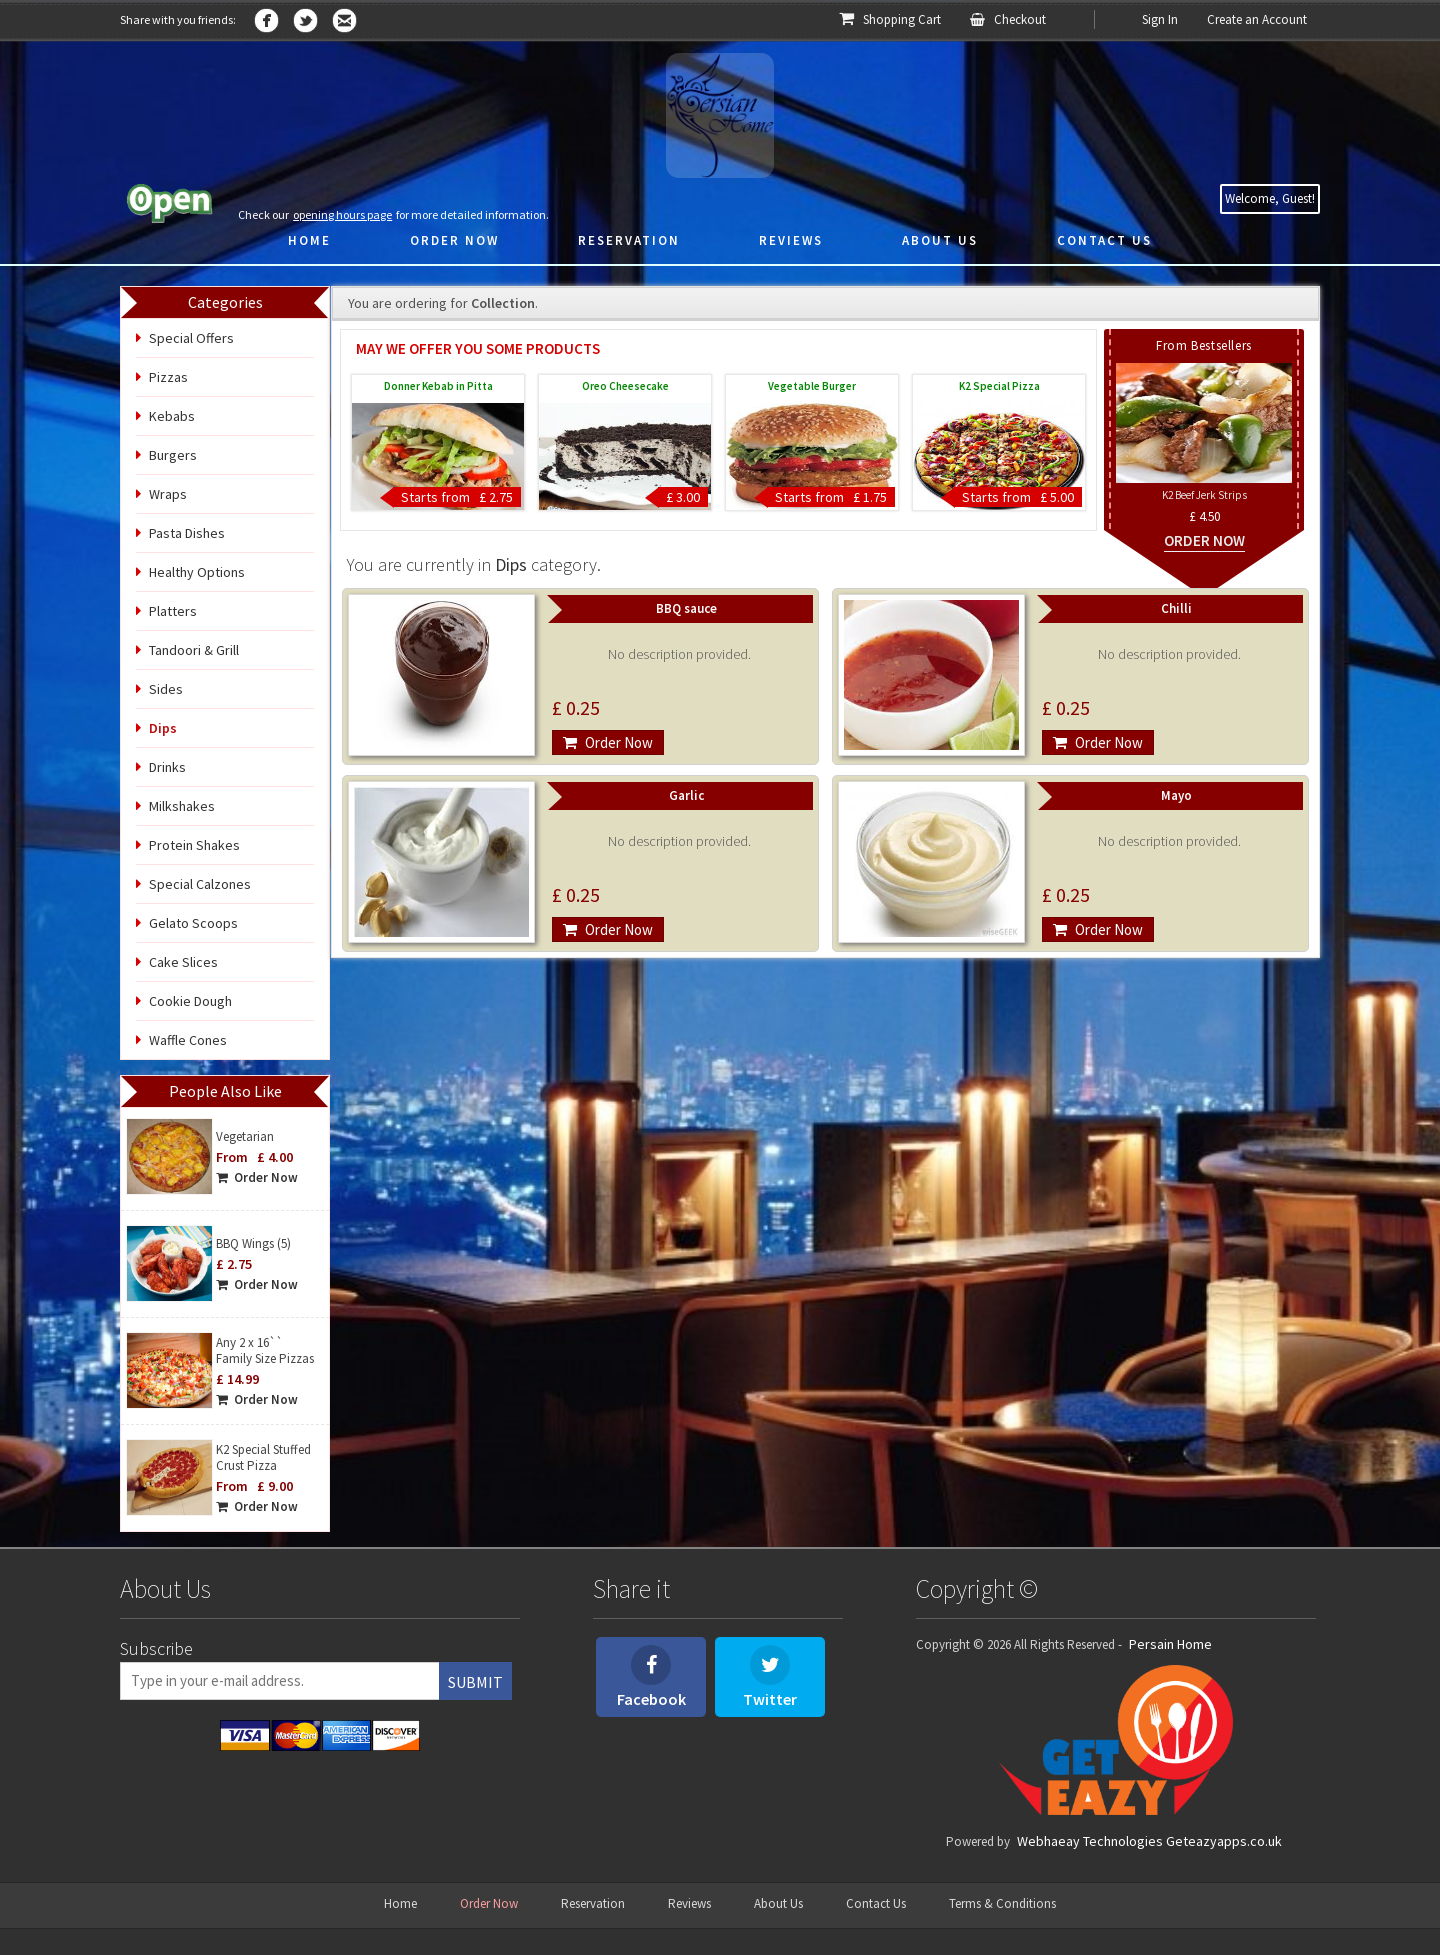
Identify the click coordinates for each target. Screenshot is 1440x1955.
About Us (778, 1903)
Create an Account (1257, 19)
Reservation (593, 1903)
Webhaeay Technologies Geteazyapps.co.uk (1149, 1841)
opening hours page (342, 214)
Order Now (257, 1177)
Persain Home (1170, 1644)
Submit (475, 1682)
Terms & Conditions (1002, 1903)
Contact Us (876, 1903)
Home (400, 1903)
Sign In (1160, 19)
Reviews (689, 1903)
